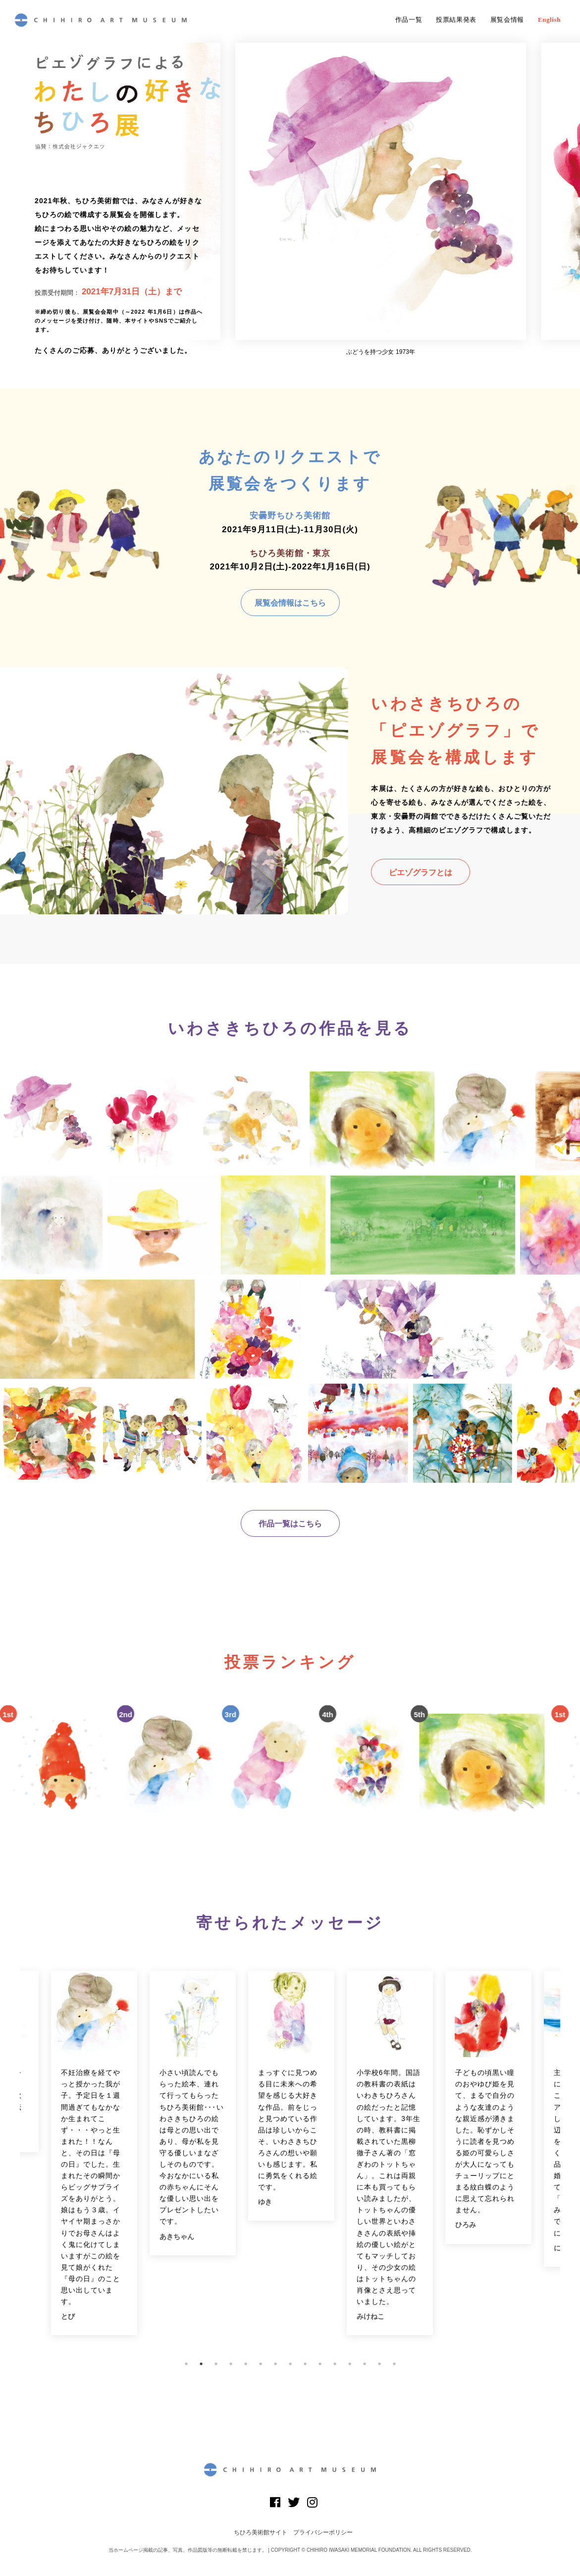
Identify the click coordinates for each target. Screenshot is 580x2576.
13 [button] (364, 2364)
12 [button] (350, 2364)
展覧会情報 (507, 19)
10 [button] (320, 2364)
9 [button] (305, 2364)
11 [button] (335, 2364)
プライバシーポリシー (323, 2532)
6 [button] (260, 2364)
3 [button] (216, 2364)
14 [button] (379, 2364)
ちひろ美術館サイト (260, 2532)
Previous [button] (12, 2159)
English (549, 19)
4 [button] (231, 2364)
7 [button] (275, 2364)
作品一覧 (408, 19)
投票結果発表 (456, 19)
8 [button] (290, 2364)
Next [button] (568, 2159)
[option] (380, 199)
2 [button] (201, 2364)
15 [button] (394, 2364)
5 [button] (246, 2364)
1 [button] (186, 2364)
